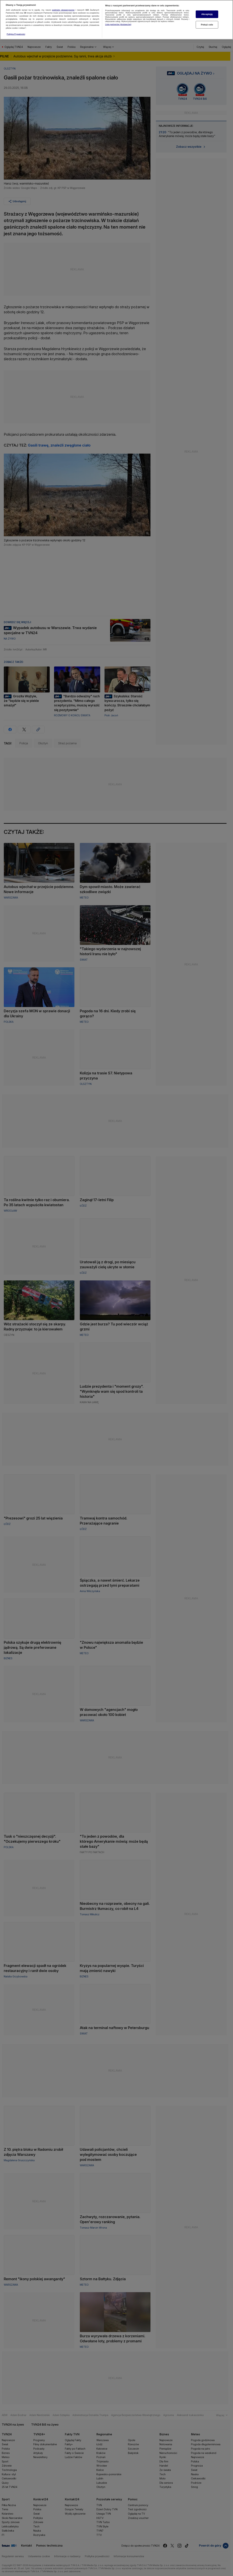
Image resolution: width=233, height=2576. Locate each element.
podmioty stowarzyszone (63, 10)
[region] (116, 20)
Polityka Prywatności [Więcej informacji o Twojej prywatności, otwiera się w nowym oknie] (16, 34)
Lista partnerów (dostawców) (118, 24)
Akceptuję (207, 14)
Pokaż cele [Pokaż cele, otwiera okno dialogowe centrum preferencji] (207, 24)
